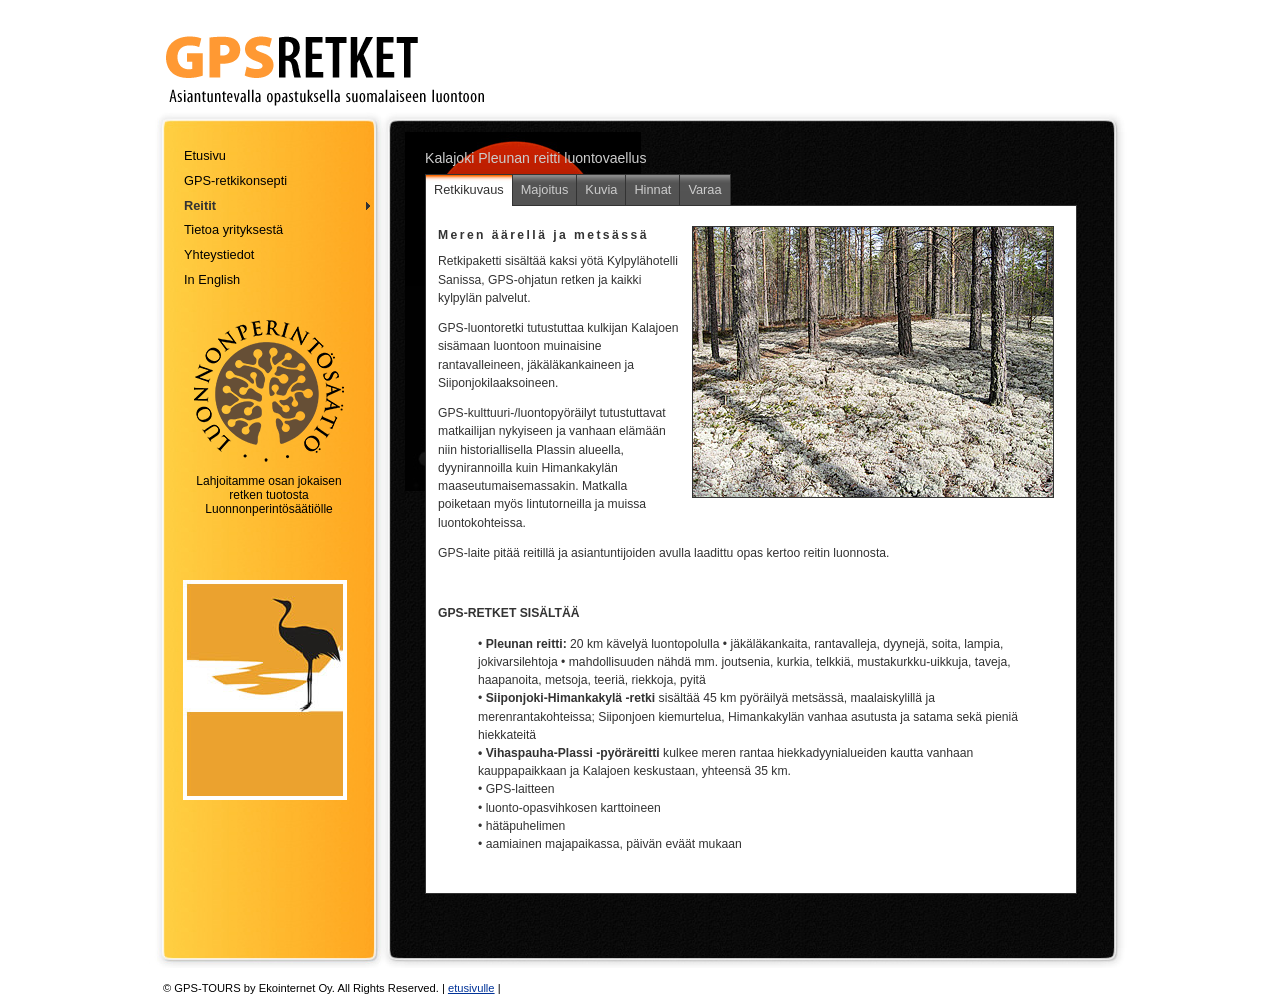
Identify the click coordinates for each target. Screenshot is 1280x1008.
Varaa (704, 189)
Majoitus (545, 189)
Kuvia (601, 189)
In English (212, 279)
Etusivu (205, 155)
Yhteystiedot (219, 254)
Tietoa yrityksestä (233, 229)
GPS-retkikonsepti (235, 180)
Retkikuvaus (469, 189)
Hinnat (652, 189)
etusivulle (471, 988)
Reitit (200, 205)
